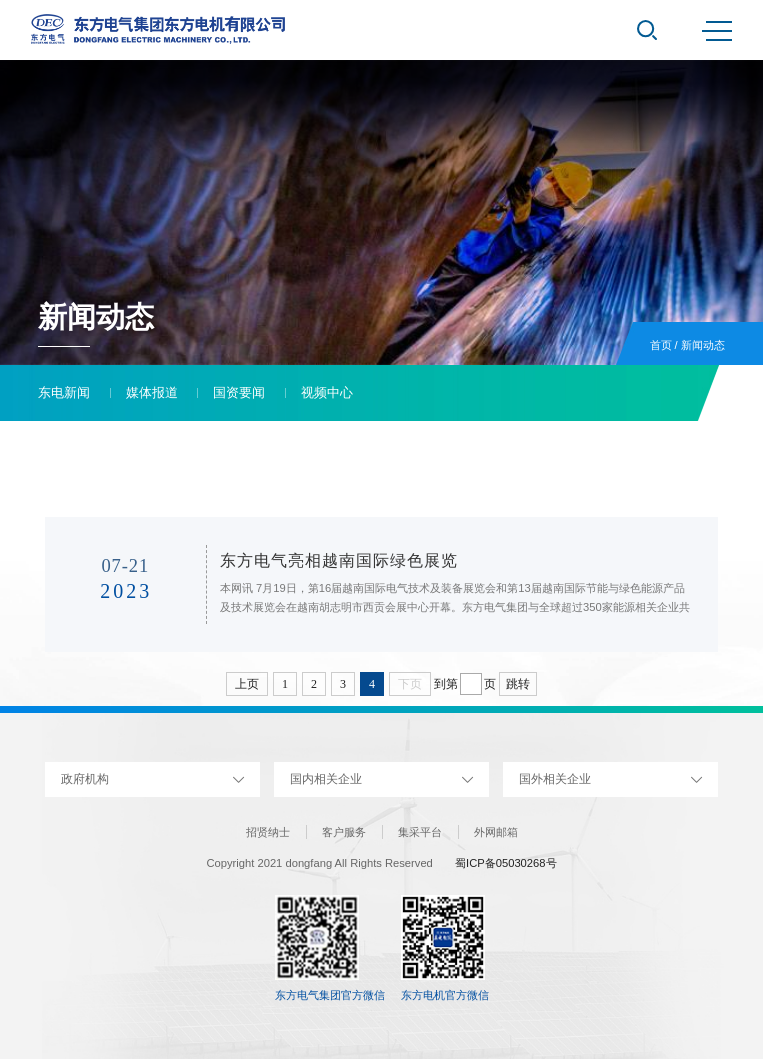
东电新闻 (64, 392)
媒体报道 (152, 392)
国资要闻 (239, 392)
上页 (247, 684)
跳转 (518, 684)
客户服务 (344, 832)
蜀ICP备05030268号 (505, 863)
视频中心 (327, 392)
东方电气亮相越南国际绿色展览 (339, 560)
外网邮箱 (496, 832)
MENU (717, 31)
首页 (661, 345)
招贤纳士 (268, 832)
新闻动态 (703, 345)
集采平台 (420, 832)
